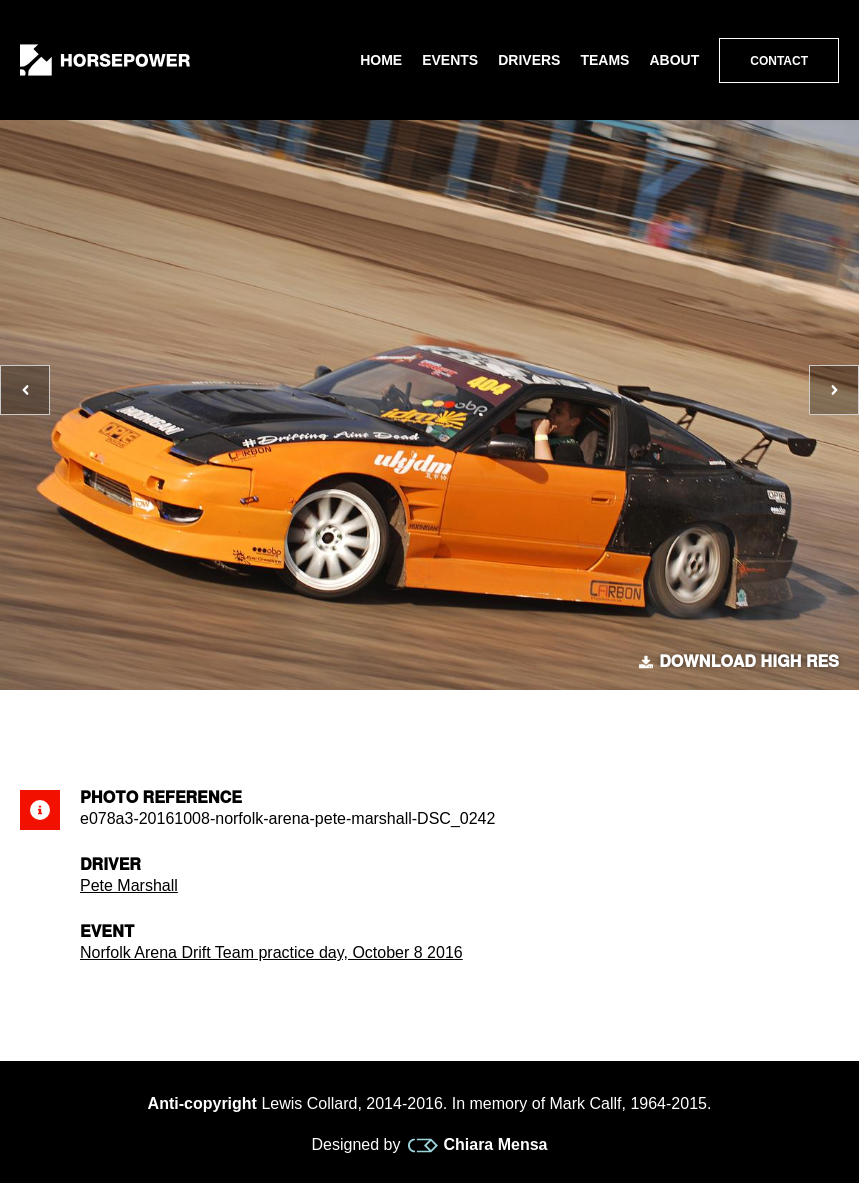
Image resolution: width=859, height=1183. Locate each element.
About (674, 60)
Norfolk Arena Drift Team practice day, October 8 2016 (271, 952)
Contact (779, 61)
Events (450, 60)
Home (381, 60)
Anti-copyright (202, 1103)
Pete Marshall (129, 885)
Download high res (739, 662)
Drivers (529, 60)
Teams (604, 60)
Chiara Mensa (477, 1145)
